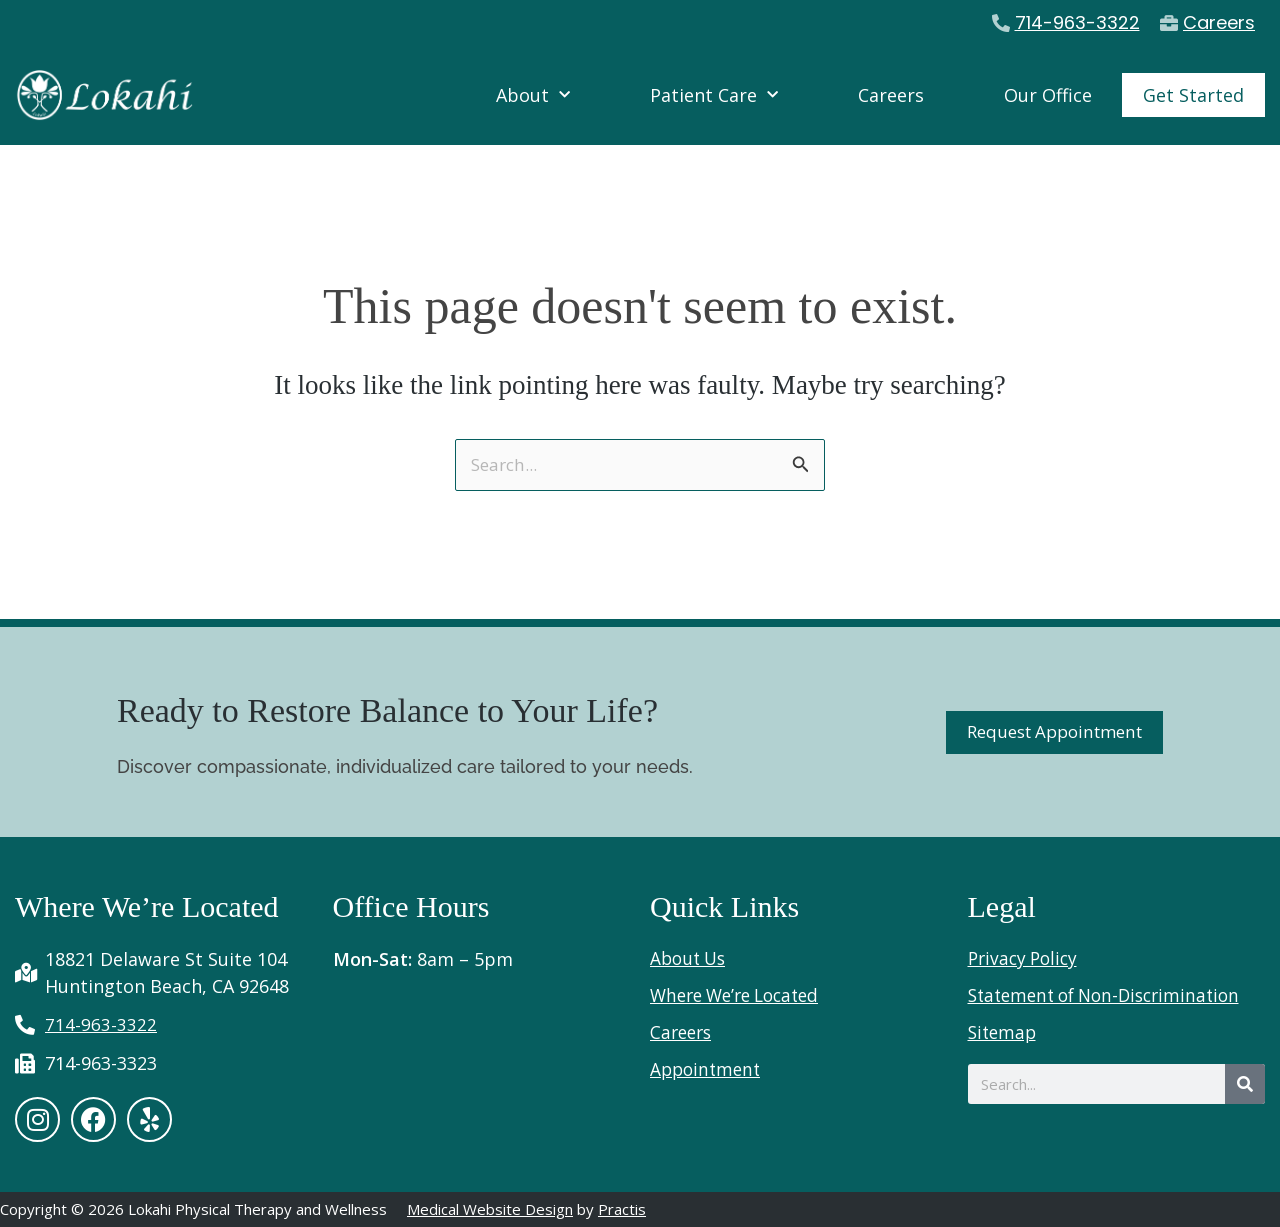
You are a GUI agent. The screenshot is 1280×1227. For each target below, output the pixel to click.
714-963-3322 (1077, 22)
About (533, 95)
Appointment (708, 1068)
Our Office (1048, 95)
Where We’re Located (741, 994)
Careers (891, 95)
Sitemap (1004, 1031)
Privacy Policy (1026, 957)
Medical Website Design (490, 1209)
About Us (690, 957)
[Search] (1245, 1083)
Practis (622, 1209)
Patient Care (714, 95)
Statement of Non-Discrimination (1112, 994)
